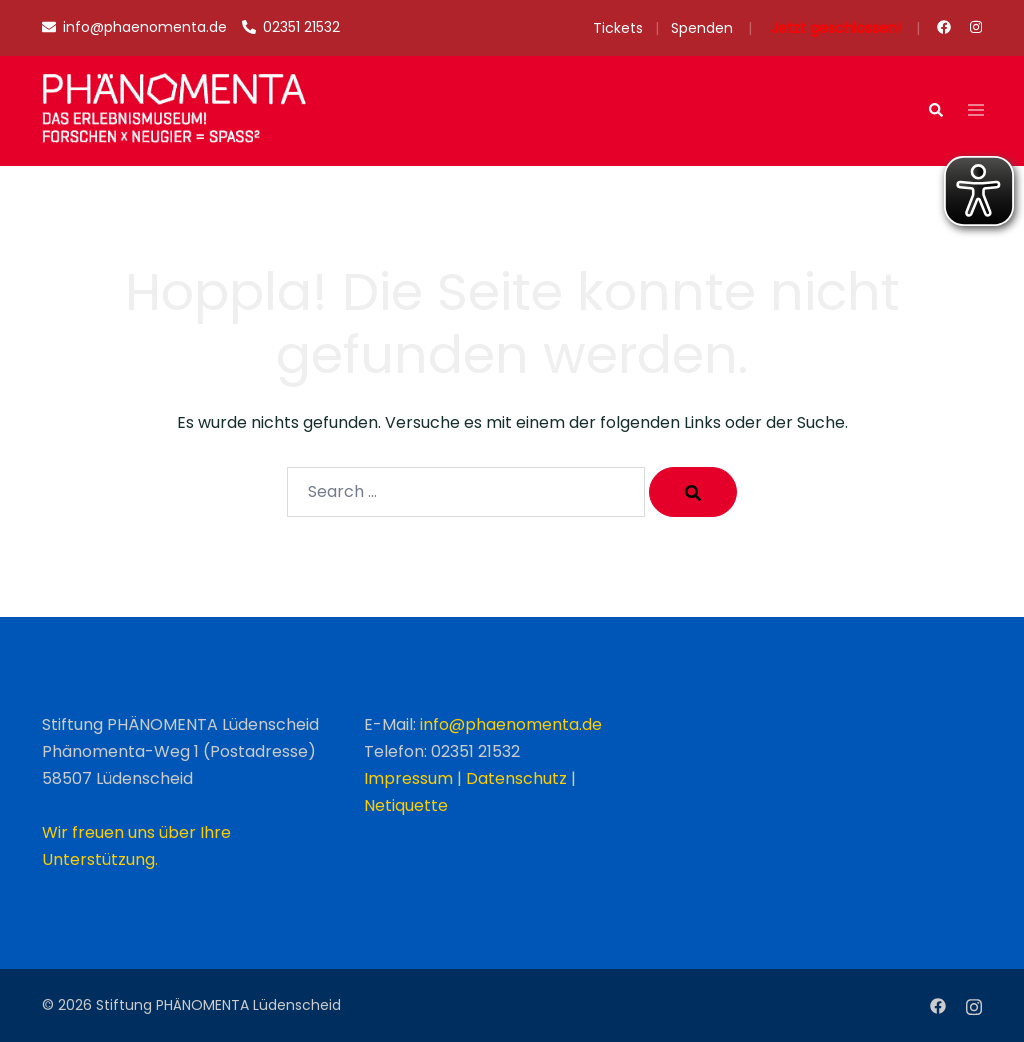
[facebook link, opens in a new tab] (943, 27)
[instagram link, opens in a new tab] (974, 27)
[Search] (693, 492)
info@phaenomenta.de (511, 724)
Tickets (618, 28)
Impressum (408, 778)
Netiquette (406, 805)
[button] (935, 111)
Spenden (702, 28)
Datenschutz (516, 778)
